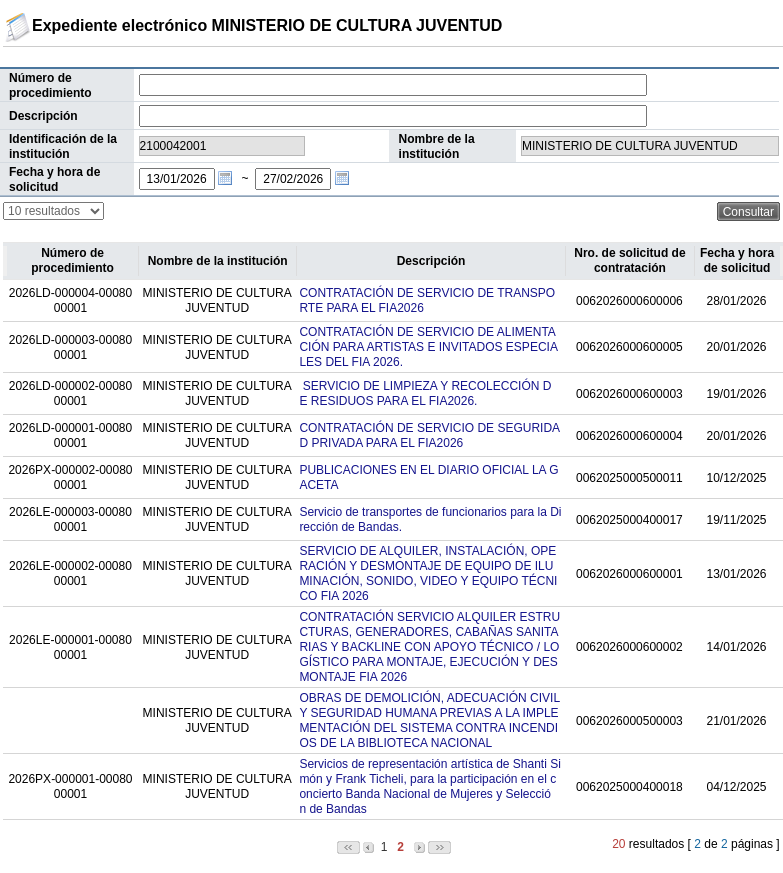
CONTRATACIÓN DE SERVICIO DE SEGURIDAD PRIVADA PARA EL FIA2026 (429, 435)
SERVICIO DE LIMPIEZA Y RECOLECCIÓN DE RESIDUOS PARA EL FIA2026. (425, 393)
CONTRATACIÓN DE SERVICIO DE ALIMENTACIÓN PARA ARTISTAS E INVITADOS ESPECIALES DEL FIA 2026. (428, 347)
